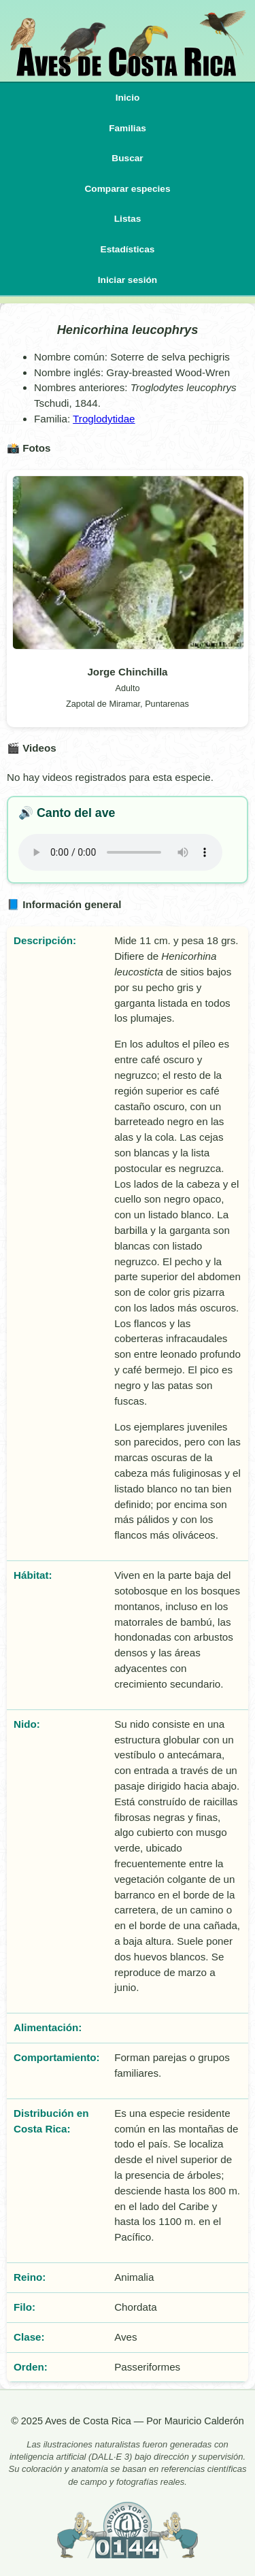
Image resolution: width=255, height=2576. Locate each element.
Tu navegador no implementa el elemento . (120, 852)
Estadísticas (128, 249)
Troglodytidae (104, 418)
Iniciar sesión (127, 280)
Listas (127, 219)
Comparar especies (127, 189)
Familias (127, 128)
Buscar (127, 158)
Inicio (128, 98)
